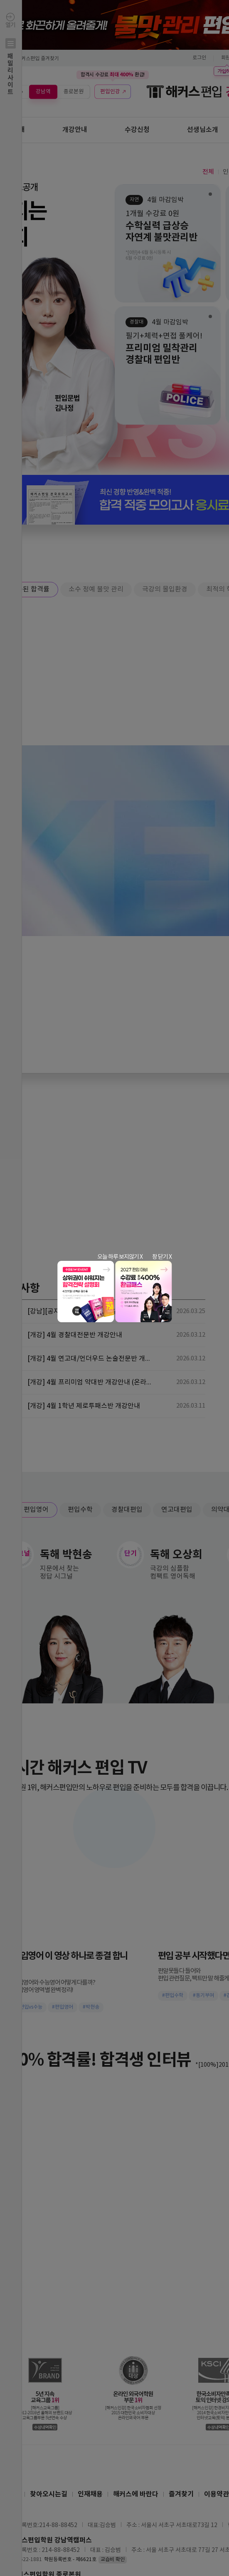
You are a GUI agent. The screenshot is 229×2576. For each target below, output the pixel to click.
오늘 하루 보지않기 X (120, 1257)
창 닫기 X (162, 1257)
